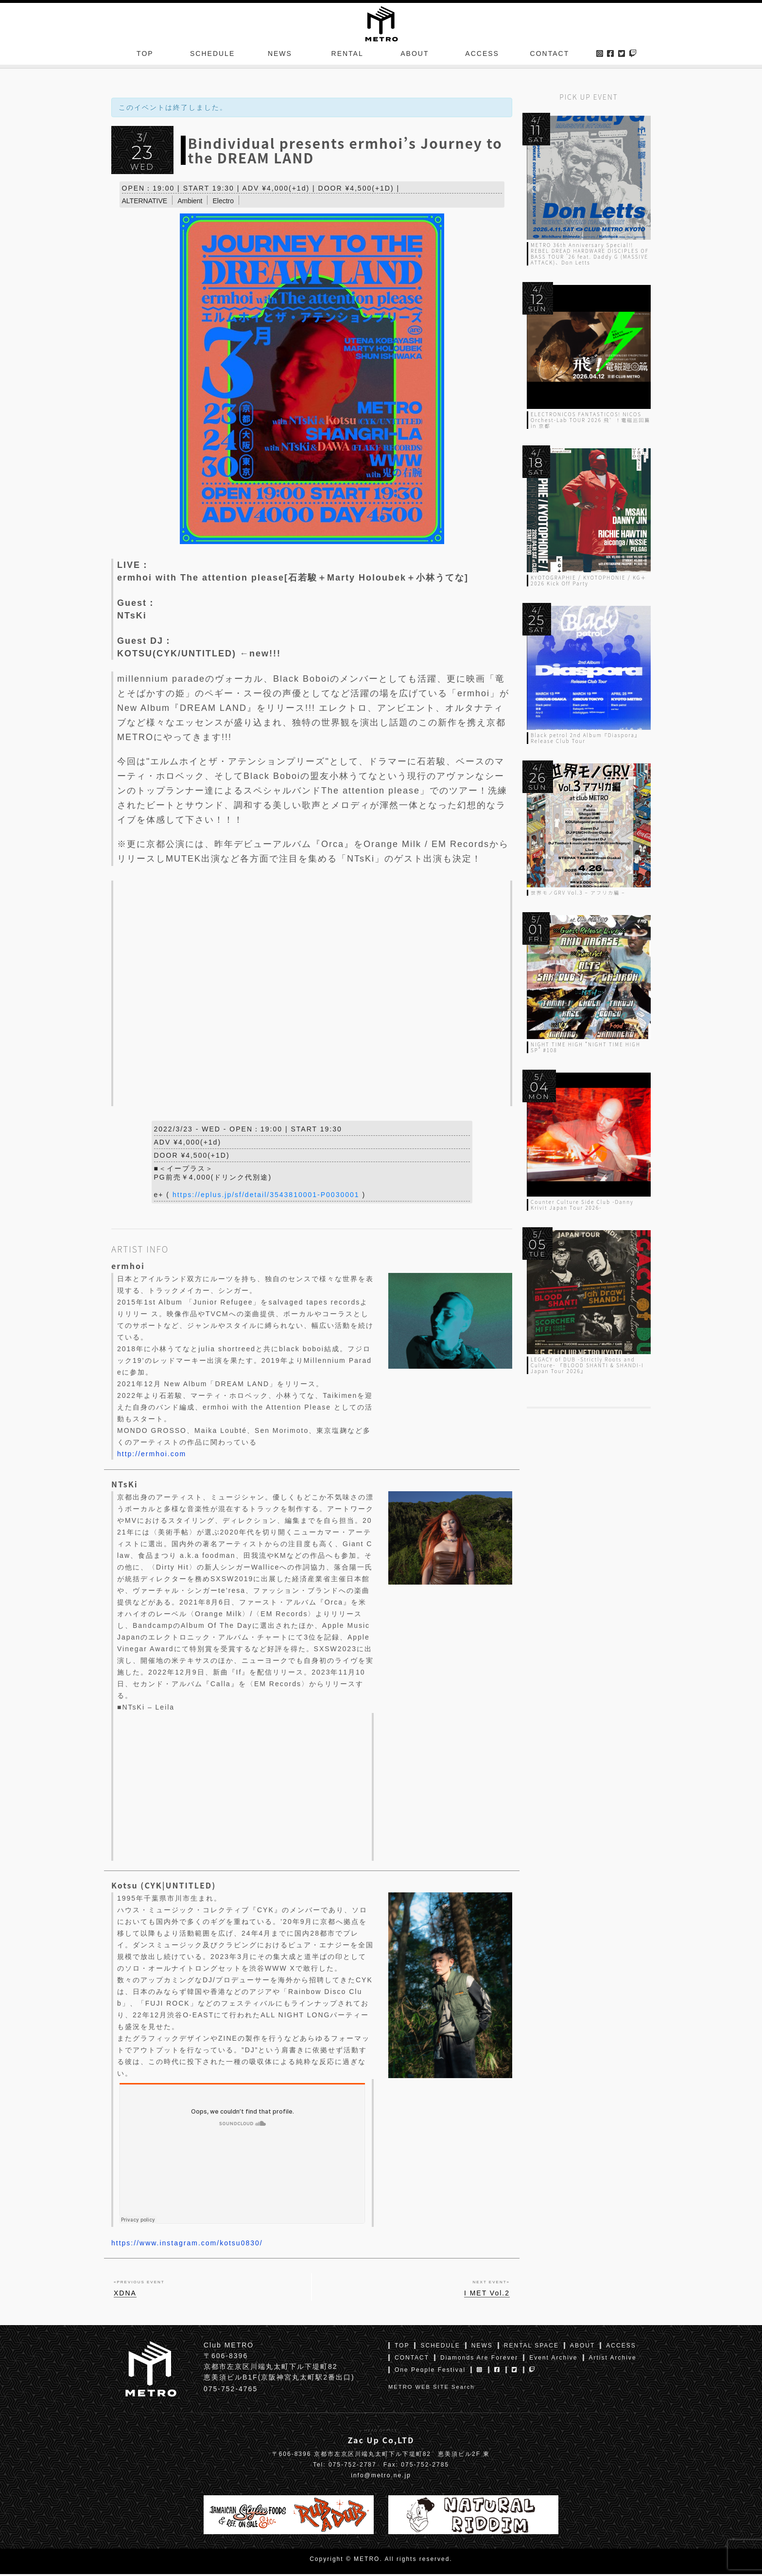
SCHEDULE (212, 55)
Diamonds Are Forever (479, 2359)
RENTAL (347, 55)
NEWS (280, 55)
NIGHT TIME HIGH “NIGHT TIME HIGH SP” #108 (586, 1047)
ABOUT (414, 55)
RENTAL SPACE (531, 2347)
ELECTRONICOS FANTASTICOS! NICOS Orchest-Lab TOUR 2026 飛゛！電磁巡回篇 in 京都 (590, 419)
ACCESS (482, 55)
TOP (145, 55)
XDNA (125, 2295)
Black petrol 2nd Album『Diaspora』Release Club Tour (586, 737)
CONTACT (550, 55)
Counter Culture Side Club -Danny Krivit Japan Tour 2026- (582, 1204)
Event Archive (553, 2359)
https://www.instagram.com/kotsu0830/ (187, 2245)
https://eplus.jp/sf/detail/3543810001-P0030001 (266, 1196)
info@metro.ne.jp (381, 2477)
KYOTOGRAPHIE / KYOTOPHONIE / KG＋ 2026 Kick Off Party (588, 580)
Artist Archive (613, 2359)
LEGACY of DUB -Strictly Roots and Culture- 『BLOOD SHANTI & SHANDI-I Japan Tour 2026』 (587, 1365)
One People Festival (430, 2371)
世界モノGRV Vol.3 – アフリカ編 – (578, 892)
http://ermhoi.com (151, 1456)
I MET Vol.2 (487, 2295)
